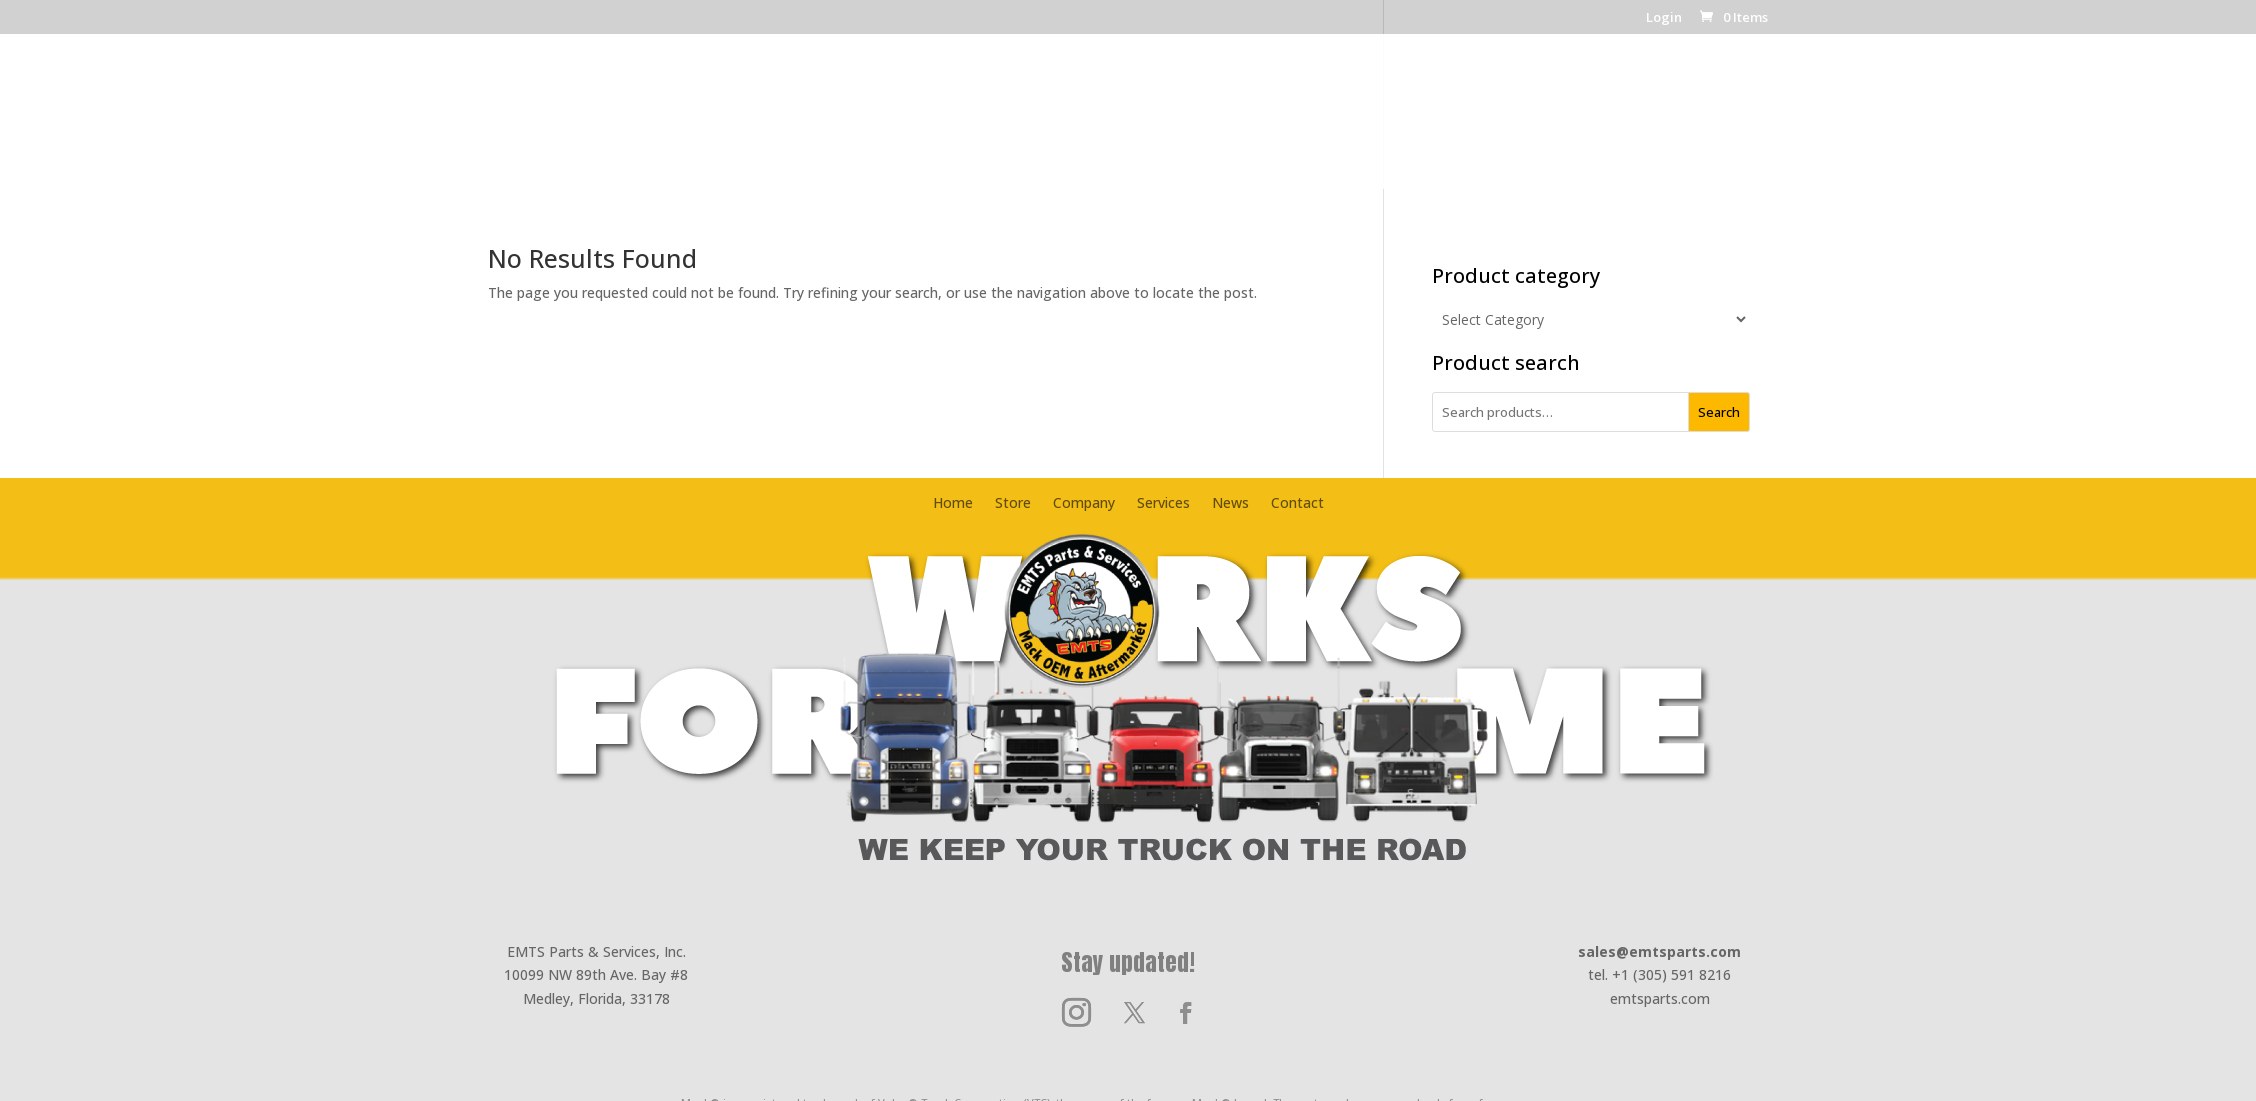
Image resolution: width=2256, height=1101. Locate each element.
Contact (1405, 124)
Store (911, 124)
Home (840, 124)
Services (1246, 124)
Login (1664, 18)
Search (1719, 412)
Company (995, 124)
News (1326, 124)
